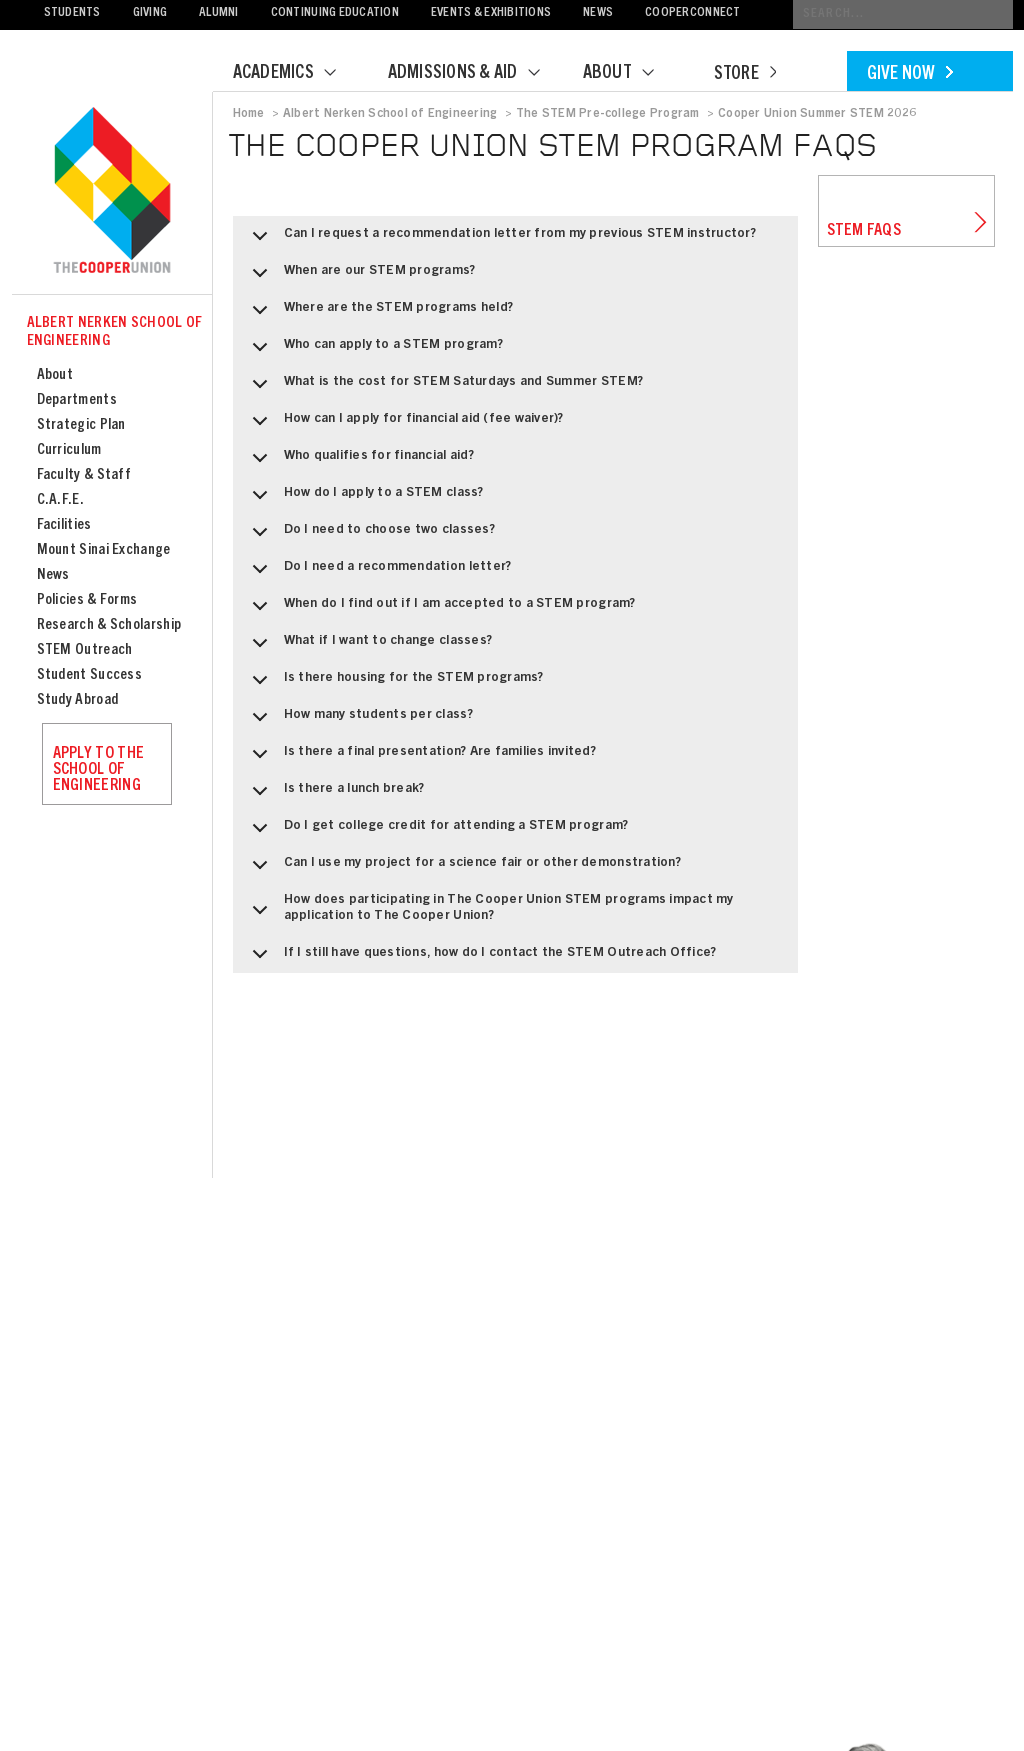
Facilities (64, 525)
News (598, 13)
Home (249, 114)
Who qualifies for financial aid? (359, 463)
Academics (297, 74)
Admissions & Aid (476, 74)
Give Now (910, 75)
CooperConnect (692, 13)
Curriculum (69, 450)
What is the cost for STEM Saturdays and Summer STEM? (444, 389)
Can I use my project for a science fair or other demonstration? (463, 870)
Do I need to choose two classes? (370, 537)
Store (745, 75)
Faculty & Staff (84, 475)
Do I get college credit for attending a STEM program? (437, 833)
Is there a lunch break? (335, 796)
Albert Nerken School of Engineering (115, 332)
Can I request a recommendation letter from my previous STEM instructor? (500, 241)
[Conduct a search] (903, 14)
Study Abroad (78, 700)
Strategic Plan (81, 425)
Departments (77, 400)
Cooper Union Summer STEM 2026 (817, 114)
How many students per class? (359, 722)
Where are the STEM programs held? (379, 315)
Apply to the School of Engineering (99, 770)
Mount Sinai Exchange (104, 550)
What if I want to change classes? (369, 648)
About (631, 74)
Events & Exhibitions (491, 13)
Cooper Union (112, 192)
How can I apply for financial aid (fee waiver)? (404, 426)
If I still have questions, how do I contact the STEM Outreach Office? (481, 959)
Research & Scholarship (109, 625)
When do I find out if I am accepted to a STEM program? (440, 611)
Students (72, 13)
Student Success (90, 675)
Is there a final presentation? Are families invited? (421, 759)
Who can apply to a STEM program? (374, 352)
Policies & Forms (87, 600)
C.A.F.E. (60, 500)
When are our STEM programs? (360, 278)
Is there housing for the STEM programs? (394, 685)
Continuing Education (335, 13)
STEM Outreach (85, 650)
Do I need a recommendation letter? (378, 574)
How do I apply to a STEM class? (364, 500)
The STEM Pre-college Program (608, 114)
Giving (150, 13)
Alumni (219, 13)
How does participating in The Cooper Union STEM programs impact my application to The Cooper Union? (489, 915)
